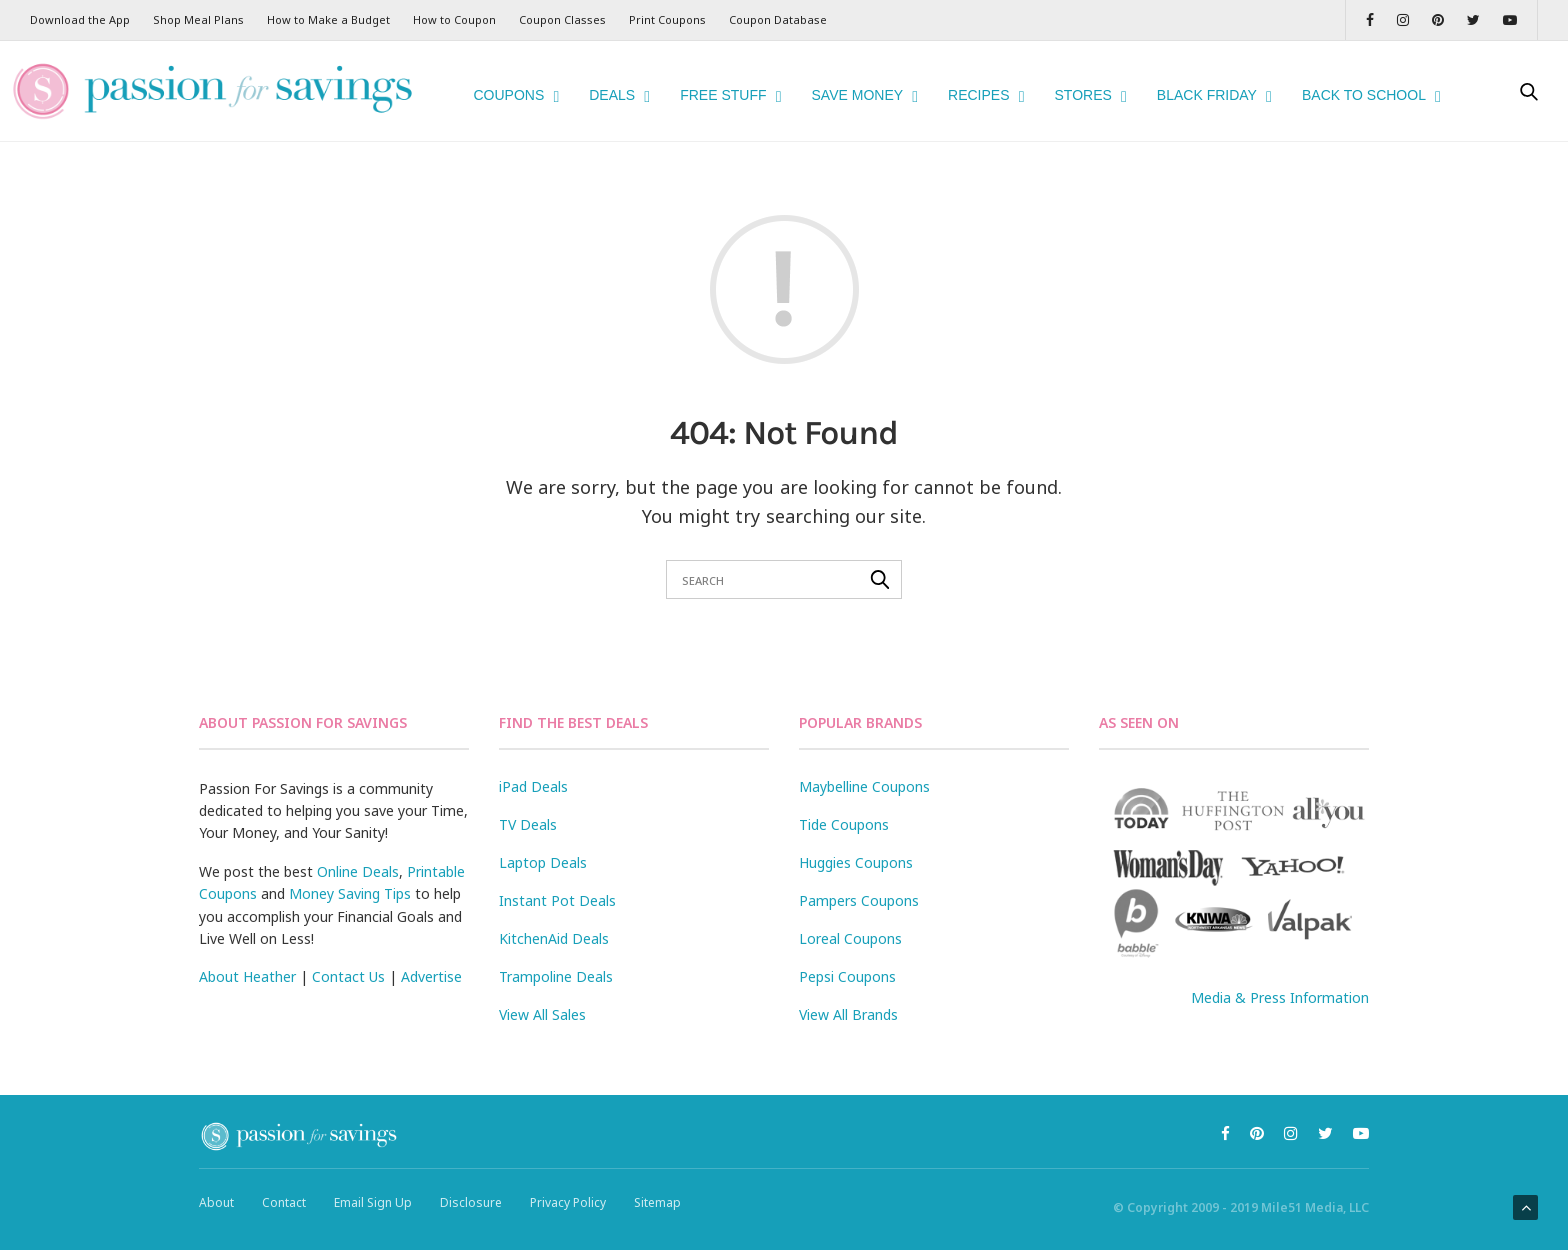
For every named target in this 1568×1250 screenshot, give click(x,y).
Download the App (80, 19)
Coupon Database (778, 19)
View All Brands (848, 988)
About (216, 1177)
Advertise (431, 951)
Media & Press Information (1280, 971)
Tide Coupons (844, 798)
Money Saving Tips (350, 868)
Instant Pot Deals (557, 874)
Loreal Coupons (850, 912)
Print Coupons (667, 19)
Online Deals (358, 845)
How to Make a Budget (328, 19)
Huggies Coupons (856, 836)
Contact (284, 1177)
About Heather (247, 951)
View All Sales (542, 988)
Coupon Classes (562, 19)
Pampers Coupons (859, 874)
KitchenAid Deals (554, 912)
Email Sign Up (373, 1177)
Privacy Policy (568, 1177)
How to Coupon (454, 19)
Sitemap (657, 1177)
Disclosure (471, 1177)
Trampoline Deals (556, 950)
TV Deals (528, 798)
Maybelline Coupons (864, 760)
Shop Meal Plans (198, 19)
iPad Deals (533, 760)
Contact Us (348, 951)
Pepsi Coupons (847, 950)
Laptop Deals (543, 836)
